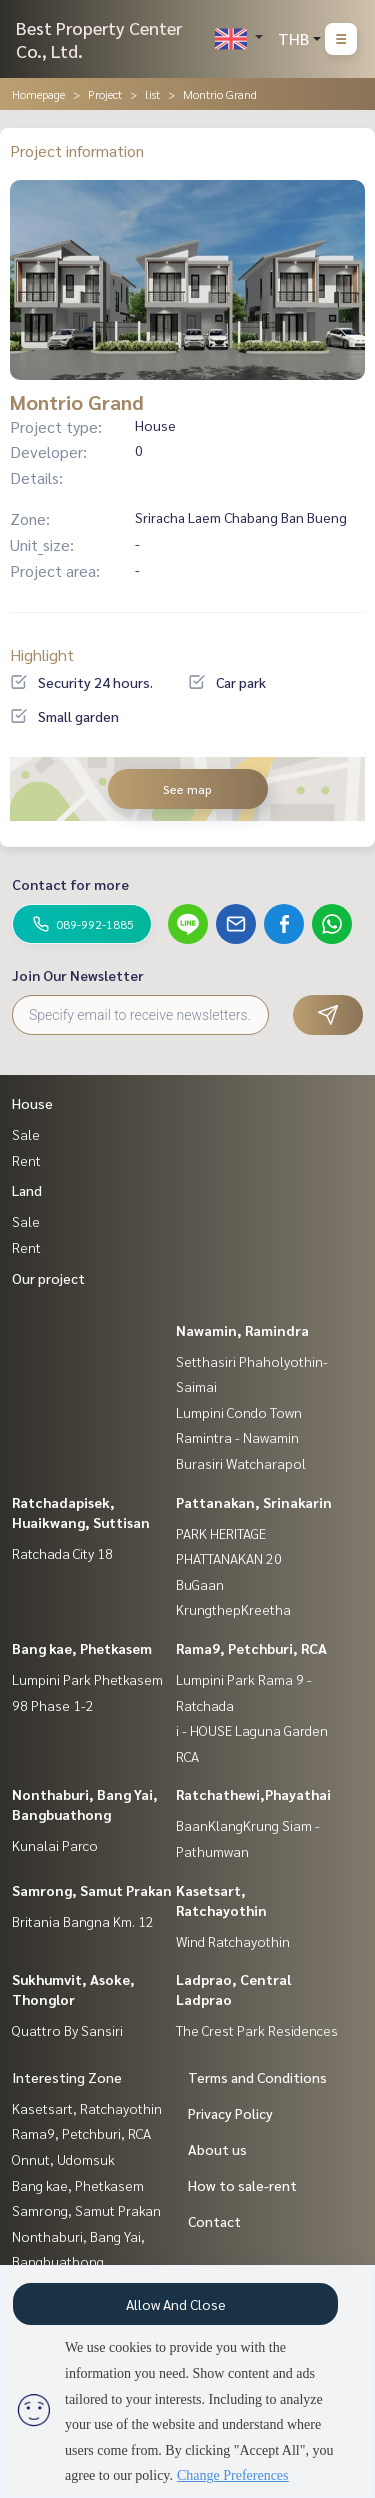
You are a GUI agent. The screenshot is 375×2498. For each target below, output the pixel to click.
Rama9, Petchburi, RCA (251, 1648)
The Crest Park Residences (257, 2030)
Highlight (42, 654)
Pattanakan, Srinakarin (254, 1502)
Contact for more (70, 884)
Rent (26, 1160)
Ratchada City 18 (62, 1553)
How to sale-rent (242, 2185)
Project (105, 94)
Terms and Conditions (257, 2077)
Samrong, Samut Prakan (92, 1890)
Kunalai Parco (55, 1845)
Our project (48, 1278)
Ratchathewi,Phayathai (253, 1794)
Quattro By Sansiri (67, 2030)
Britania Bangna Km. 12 (83, 1921)
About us (217, 2149)
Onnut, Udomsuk (63, 2159)
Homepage (38, 94)
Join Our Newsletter (78, 975)
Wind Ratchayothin (233, 1941)
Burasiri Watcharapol (241, 1463)
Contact (214, 2221)
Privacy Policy (230, 2113)
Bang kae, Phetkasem (82, 1648)
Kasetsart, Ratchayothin (87, 2108)
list (152, 94)
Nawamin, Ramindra (242, 1330)
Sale (26, 1134)
